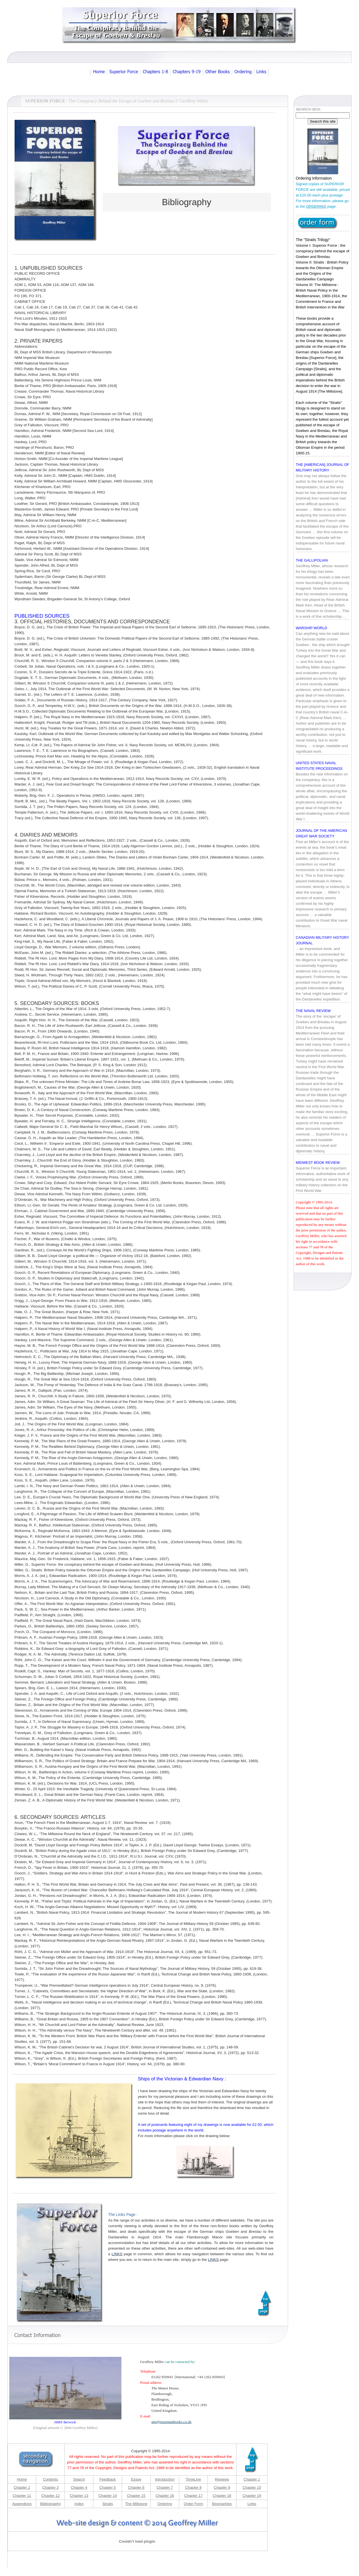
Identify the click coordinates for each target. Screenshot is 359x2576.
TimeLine (193, 2477)
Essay (136, 2477)
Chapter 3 (50, 2485)
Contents (50, 2477)
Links (251, 2501)
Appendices (22, 2501)
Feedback (107, 2477)
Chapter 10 (252, 2485)
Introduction (165, 2477)
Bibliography (50, 2501)
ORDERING (316, 204)
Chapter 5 (107, 2485)
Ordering (165, 2501)
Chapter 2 (22, 2485)
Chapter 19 (252, 2493)
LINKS (117, 2251)
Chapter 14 (107, 2493)
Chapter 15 (136, 2493)
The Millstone (136, 2501)
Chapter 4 (79, 2485)
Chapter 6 (136, 2485)
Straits (107, 2501)
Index (79, 2501)
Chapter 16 (165, 2493)
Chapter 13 (79, 2493)
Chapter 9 (222, 2485)
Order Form (193, 2501)
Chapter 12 (50, 2493)
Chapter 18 (222, 2493)
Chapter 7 (165, 2485)
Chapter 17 (193, 2493)
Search (79, 2477)
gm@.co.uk (171, 2419)
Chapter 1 (252, 2477)
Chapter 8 (193, 2485)
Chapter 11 (22, 2493)
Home (22, 2477)
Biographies (222, 2501)
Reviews (222, 2477)
